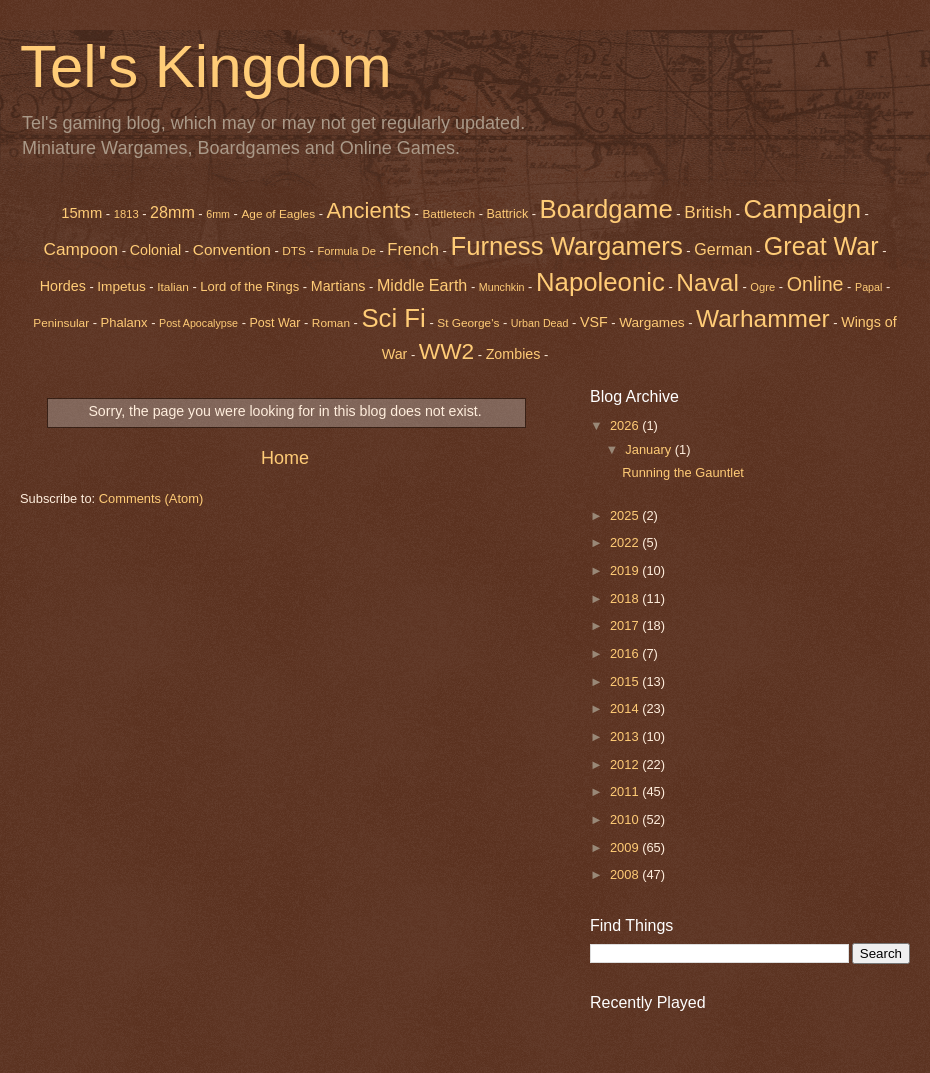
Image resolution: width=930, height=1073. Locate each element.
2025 (626, 515)
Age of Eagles (278, 214)
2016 (626, 653)
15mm (81, 213)
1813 (126, 214)
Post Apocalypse (198, 323)
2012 (626, 764)
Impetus (121, 286)
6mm (218, 214)
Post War (275, 323)
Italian (173, 287)
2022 (626, 542)
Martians (338, 286)
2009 (626, 847)
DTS (294, 251)
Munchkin (502, 287)
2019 (626, 570)
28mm (172, 212)
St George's (468, 323)
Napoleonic (600, 282)
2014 (626, 708)
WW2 (446, 351)
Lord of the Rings (249, 286)
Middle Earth (422, 285)
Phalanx (124, 322)
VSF (594, 322)
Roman (331, 323)
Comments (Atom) (151, 498)
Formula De (346, 251)
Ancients (369, 210)
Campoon (80, 249)
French (413, 249)
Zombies (513, 354)
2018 (626, 598)
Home (285, 458)
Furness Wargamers (566, 246)
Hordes (63, 286)
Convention (232, 249)
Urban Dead (540, 323)
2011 (626, 791)
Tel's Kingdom (206, 66)
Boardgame (606, 209)
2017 (626, 625)
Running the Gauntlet (683, 472)
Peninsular (61, 323)
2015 (626, 681)
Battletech (448, 214)
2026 (626, 425)
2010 (626, 819)
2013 (626, 736)
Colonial (156, 250)
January (649, 449)
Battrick (508, 214)
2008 (626, 874)
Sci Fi (393, 318)
